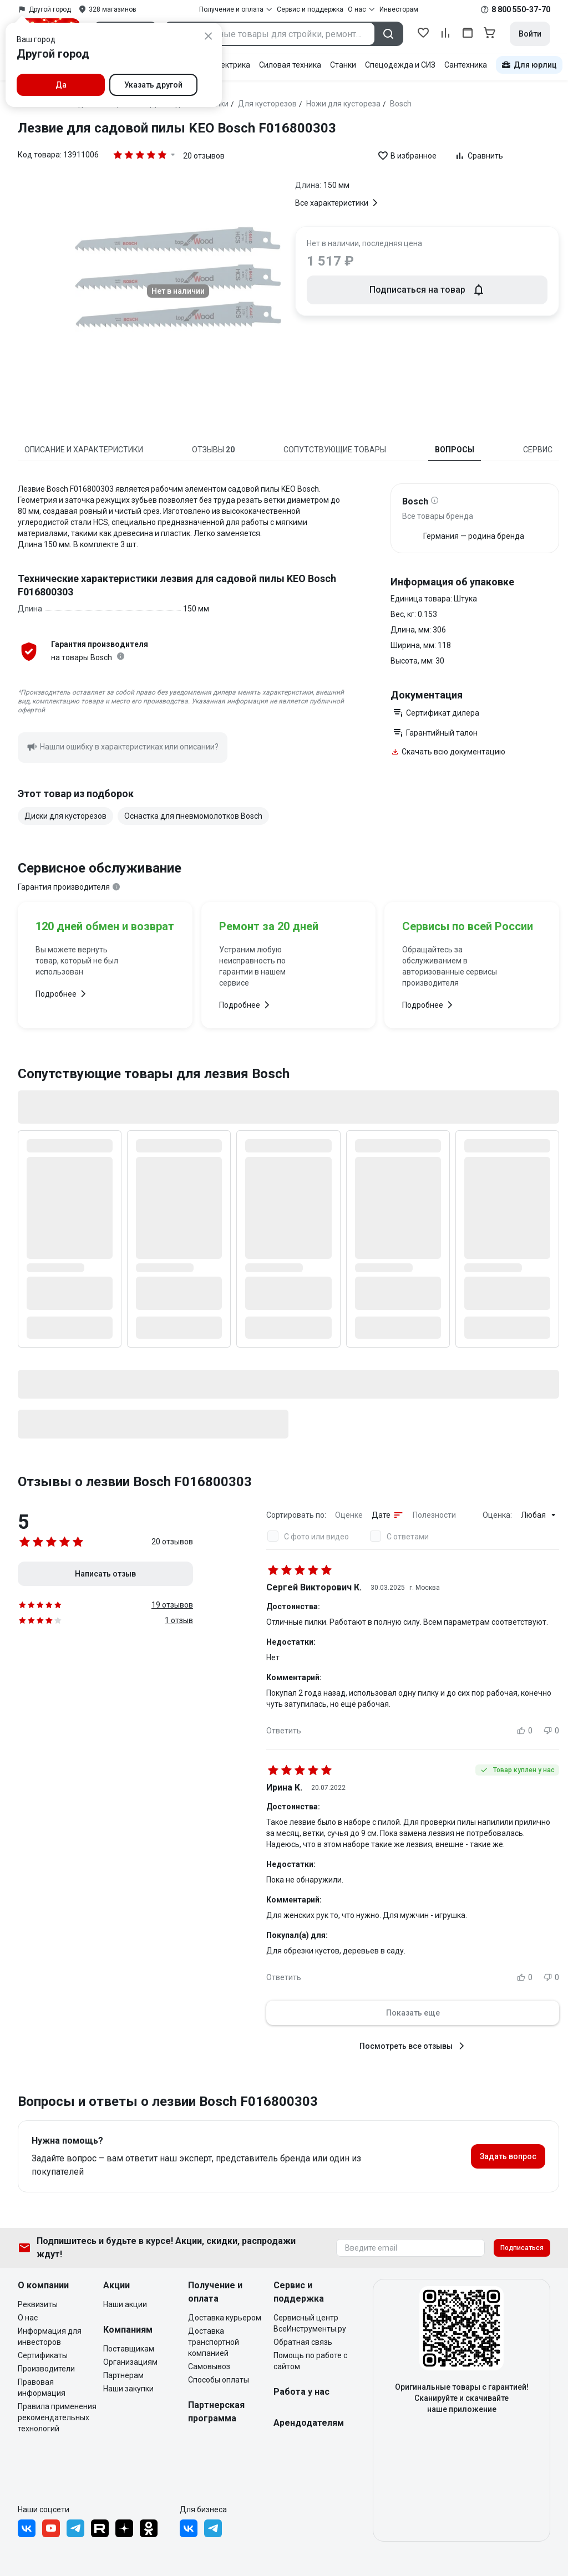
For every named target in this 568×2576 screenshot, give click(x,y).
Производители (46, 2368)
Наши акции (125, 2304)
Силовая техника (290, 64)
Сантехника (465, 64)
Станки (343, 64)
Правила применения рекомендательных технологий (57, 2417)
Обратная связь (302, 2342)
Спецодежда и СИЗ (400, 64)
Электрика (230, 64)
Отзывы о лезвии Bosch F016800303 (135, 1482)
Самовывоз (209, 2366)
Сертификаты (43, 2355)
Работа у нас (301, 2391)
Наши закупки (128, 2388)
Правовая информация (41, 2388)
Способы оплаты (218, 2379)
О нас (28, 2317)
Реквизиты (38, 2304)
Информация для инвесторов (50, 2337)
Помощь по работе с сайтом (310, 2361)
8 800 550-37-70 (520, 9)
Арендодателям (308, 2422)
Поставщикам (128, 2348)
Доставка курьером (224, 2317)
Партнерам (123, 2375)
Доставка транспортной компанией (213, 2342)
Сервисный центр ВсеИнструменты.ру (309, 2323)
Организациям (130, 2362)
